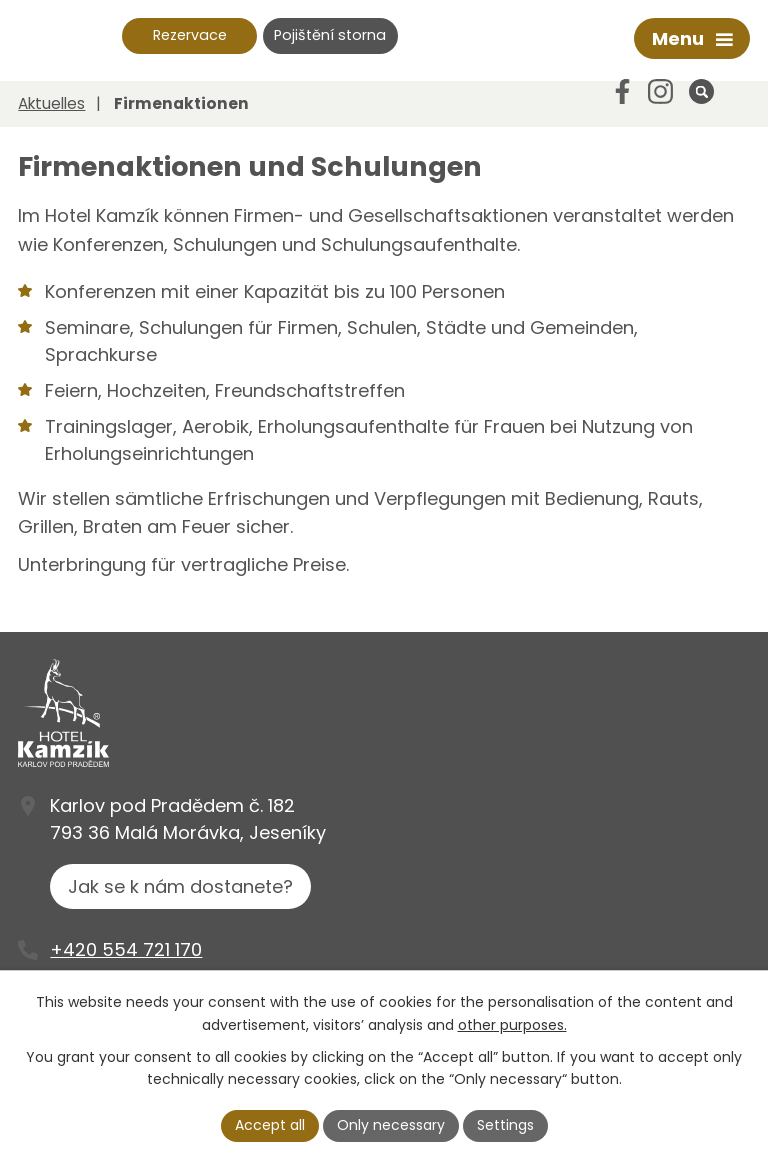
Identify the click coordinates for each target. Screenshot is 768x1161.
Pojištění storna (330, 35)
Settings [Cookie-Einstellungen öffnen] (505, 1125)
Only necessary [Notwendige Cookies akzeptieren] (391, 1125)
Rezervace (190, 35)
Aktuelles (51, 103)
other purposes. (512, 1025)
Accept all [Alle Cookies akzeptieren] (270, 1125)
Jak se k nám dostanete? (180, 886)
